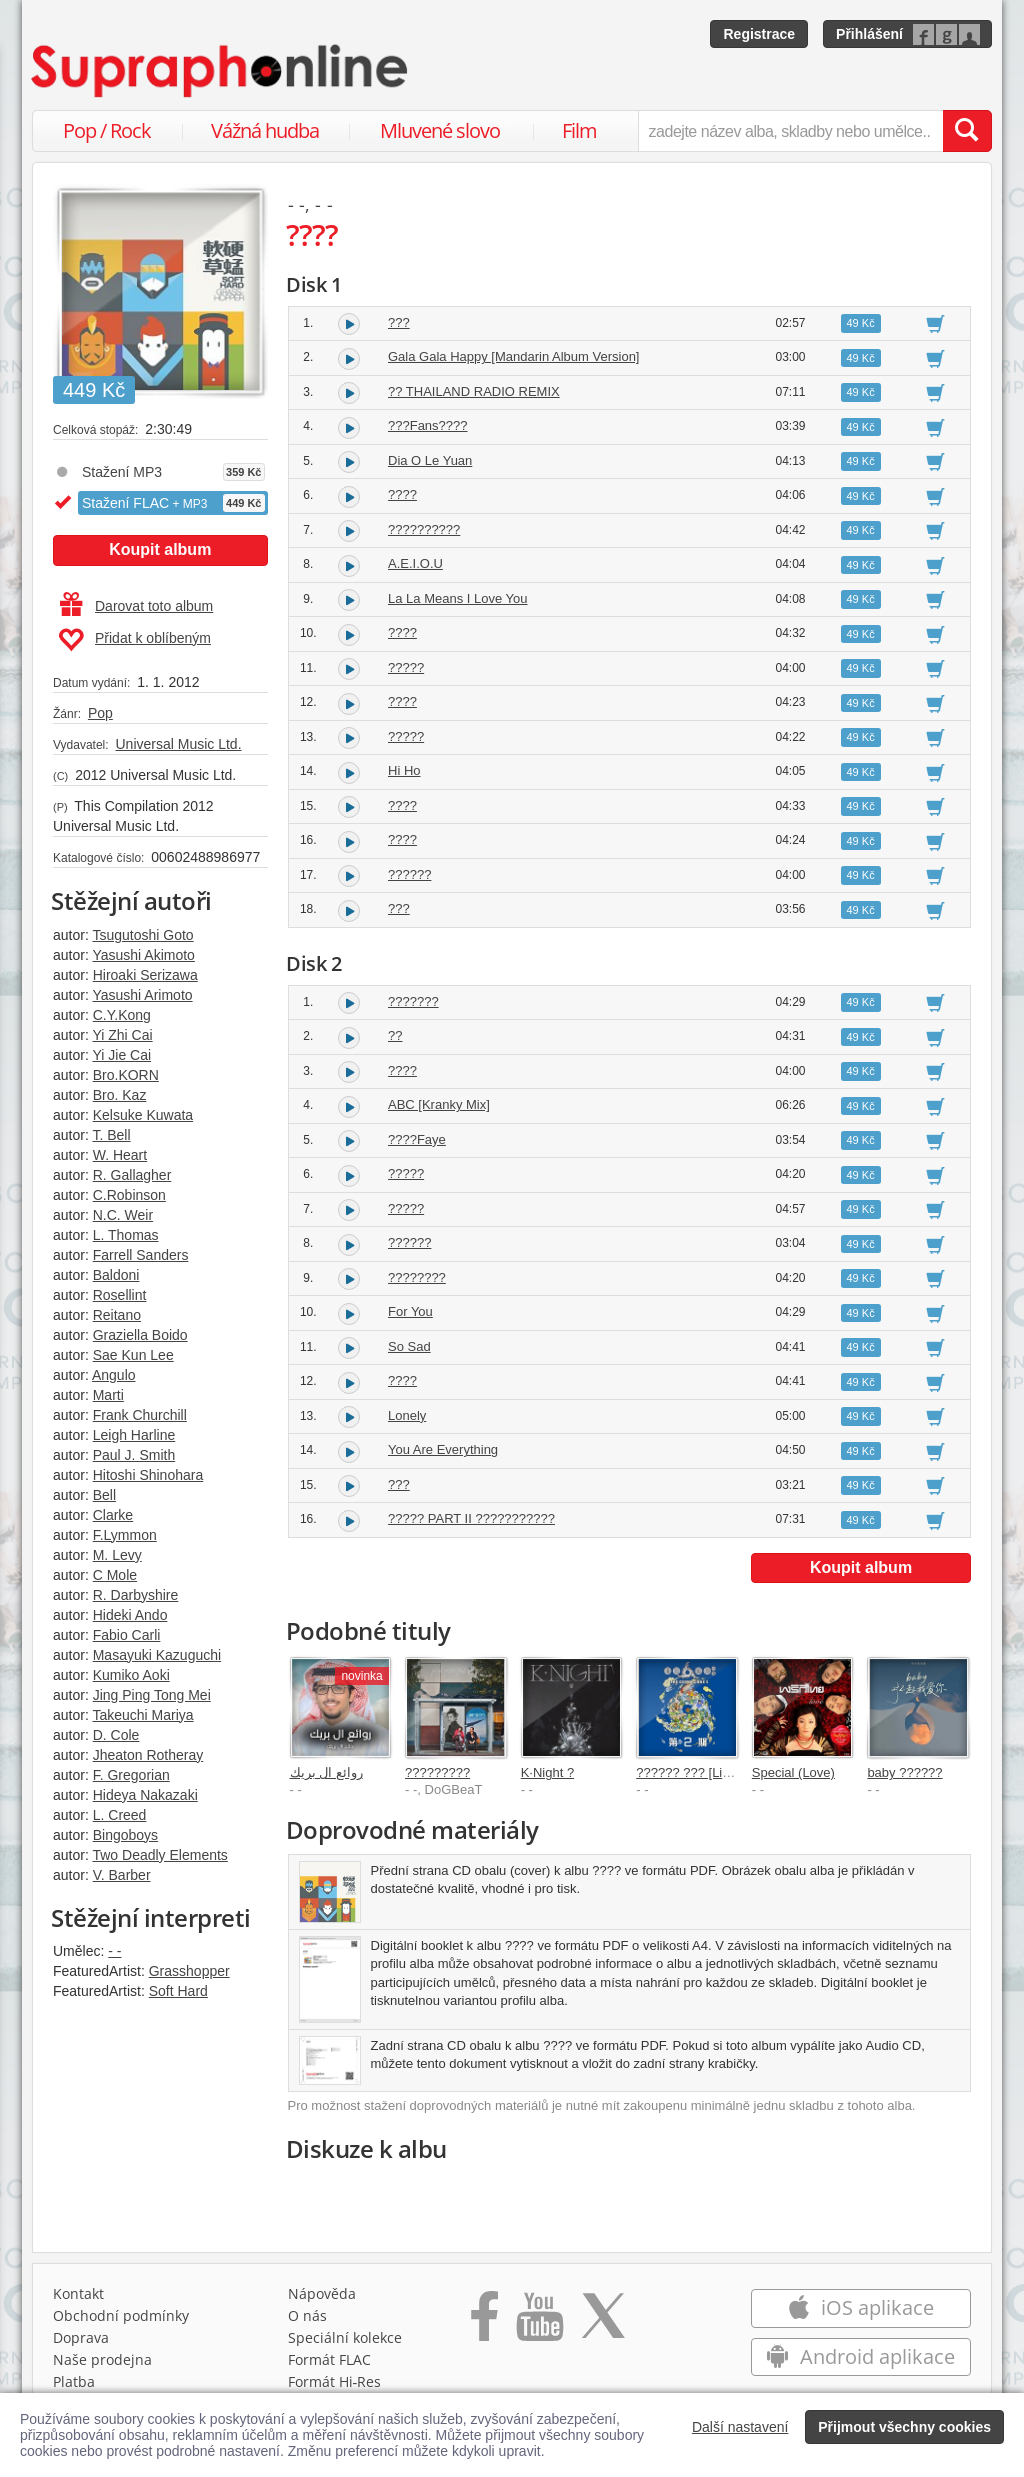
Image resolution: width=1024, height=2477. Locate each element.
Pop (100, 713)
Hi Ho (404, 770)
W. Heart (120, 1155)
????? (406, 667)
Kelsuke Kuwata (143, 1115)
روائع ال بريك (326, 1772)
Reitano (117, 1315)
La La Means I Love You (458, 598)
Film (579, 130)
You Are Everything (443, 1449)
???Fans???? (428, 425)
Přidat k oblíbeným (134, 640)
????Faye (417, 1139)
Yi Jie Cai (121, 1055)
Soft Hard (178, 1991)
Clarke (113, 1515)
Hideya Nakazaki (145, 1795)
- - (114, 1951)
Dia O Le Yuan (430, 460)
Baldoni (116, 1275)
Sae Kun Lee (133, 1355)
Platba (74, 2381)
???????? (417, 1277)
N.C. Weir (123, 1215)
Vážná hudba (265, 130)
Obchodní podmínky (121, 2315)
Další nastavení (740, 2427)
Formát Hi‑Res (335, 2381)
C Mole (115, 1575)
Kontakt (78, 2293)
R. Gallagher (132, 1175)
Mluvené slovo (440, 130)
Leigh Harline (134, 1435)
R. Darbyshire (136, 1595)
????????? (437, 1772)
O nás (307, 2315)
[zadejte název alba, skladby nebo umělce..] (790, 131)
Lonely (407, 1415)
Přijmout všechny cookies (904, 2427)
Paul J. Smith (134, 1455)
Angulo (114, 1375)
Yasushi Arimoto (142, 995)
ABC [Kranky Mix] (439, 1104)
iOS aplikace (860, 2307)
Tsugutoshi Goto (142, 935)
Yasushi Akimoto (143, 955)
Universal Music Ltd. (178, 744)
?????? (409, 874)
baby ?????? (904, 1772)
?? (395, 1035)
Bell (104, 1495)
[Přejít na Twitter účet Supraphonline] (603, 2323)
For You (410, 1311)
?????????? (424, 529)
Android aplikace (860, 2356)
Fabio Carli (127, 1635)
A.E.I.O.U (415, 563)
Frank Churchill (140, 1415)
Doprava (81, 2337)
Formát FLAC (329, 2359)
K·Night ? (547, 1772)
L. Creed (120, 1815)
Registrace (759, 34)
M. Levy (117, 1555)
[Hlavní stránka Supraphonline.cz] (221, 71)
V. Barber (122, 1875)
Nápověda (322, 2293)
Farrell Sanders (141, 1255)
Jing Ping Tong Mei (152, 1695)
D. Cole (116, 1735)
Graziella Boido (140, 1335)
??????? (413, 1001)
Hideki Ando (130, 1615)
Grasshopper (189, 1971)
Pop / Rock (107, 130)
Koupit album (160, 549)
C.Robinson (129, 1195)
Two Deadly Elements (159, 1855)
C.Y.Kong (122, 1015)
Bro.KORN (126, 1075)
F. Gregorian (131, 1775)
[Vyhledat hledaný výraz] (967, 131)
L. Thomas (126, 1235)
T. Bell (111, 1135)
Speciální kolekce (345, 2337)
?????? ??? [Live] (687, 1772)
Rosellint (120, 1295)
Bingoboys (125, 1835)
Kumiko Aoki (131, 1675)
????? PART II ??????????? (471, 1518)
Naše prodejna (102, 2359)
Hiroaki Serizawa (145, 975)
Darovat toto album (136, 606)
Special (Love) (793, 1772)
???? (402, 494)
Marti (108, 1395)
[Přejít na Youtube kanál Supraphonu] (539, 2323)
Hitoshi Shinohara (148, 1475)
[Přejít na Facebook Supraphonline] (484, 2323)
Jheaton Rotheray (148, 1755)
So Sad (409, 1346)
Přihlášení (869, 34)
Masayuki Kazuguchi (157, 1655)
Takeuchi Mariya (142, 1715)
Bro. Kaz (120, 1095)
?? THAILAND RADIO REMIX (474, 391)
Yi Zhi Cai (122, 1035)
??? (399, 322)
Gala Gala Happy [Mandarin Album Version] (513, 356)
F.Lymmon (125, 1535)
